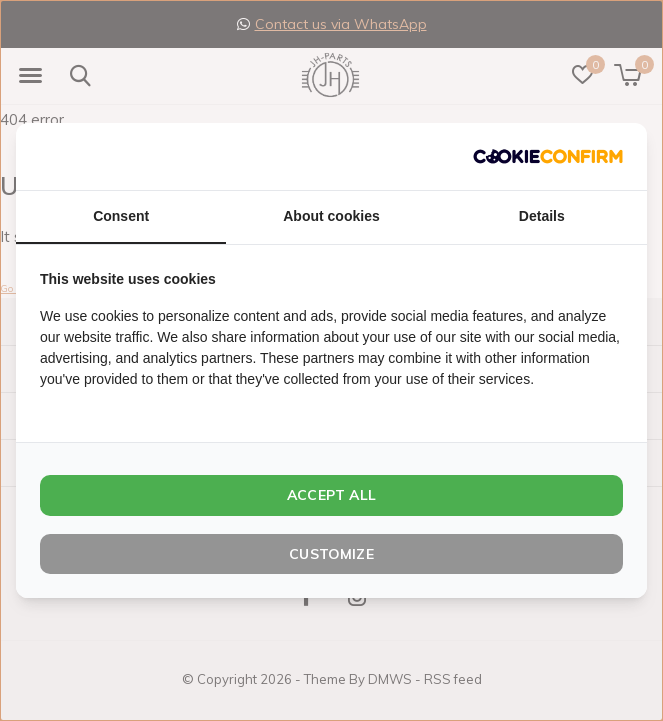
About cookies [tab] (331, 216)
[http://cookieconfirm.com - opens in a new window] (548, 156)
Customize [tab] (331, 554)
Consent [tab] (121, 216)
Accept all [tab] (331, 495)
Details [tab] (542, 216)
